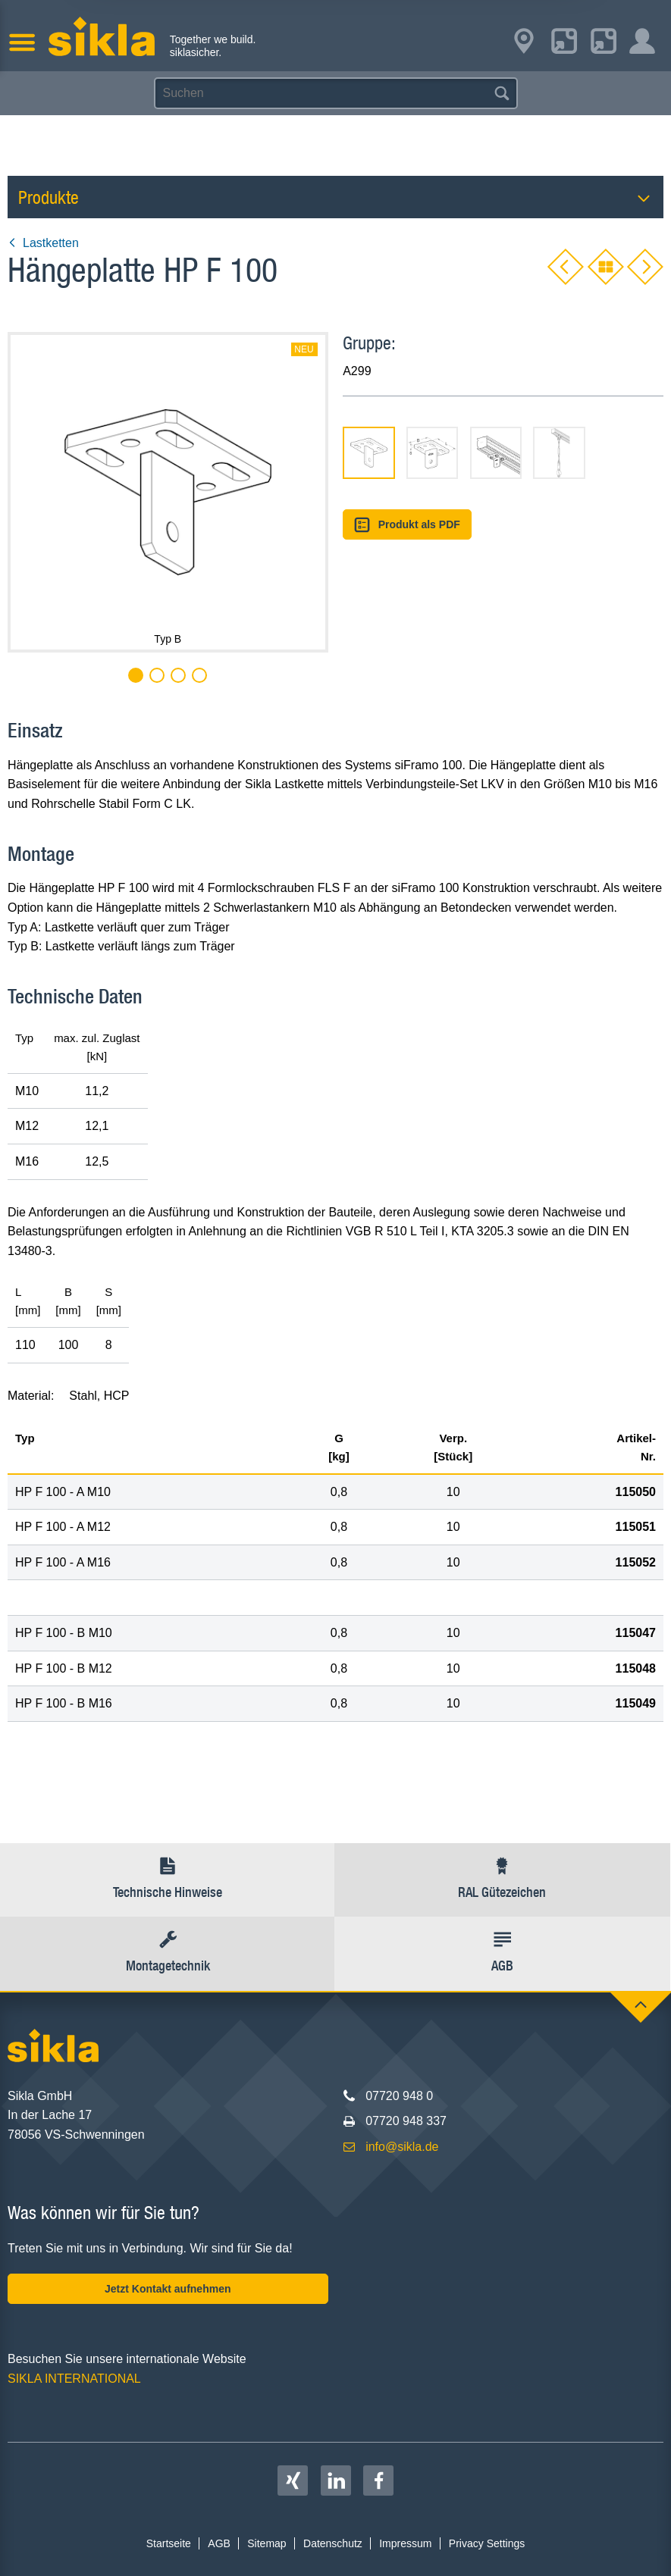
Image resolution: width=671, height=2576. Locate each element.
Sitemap (266, 2543)
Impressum (405, 2543)
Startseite (168, 2543)
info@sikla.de (401, 2146)
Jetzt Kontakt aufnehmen (167, 2289)
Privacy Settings (487, 2543)
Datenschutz (332, 2543)
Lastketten (43, 242)
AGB (219, 2543)
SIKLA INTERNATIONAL (74, 2378)
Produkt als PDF (407, 525)
